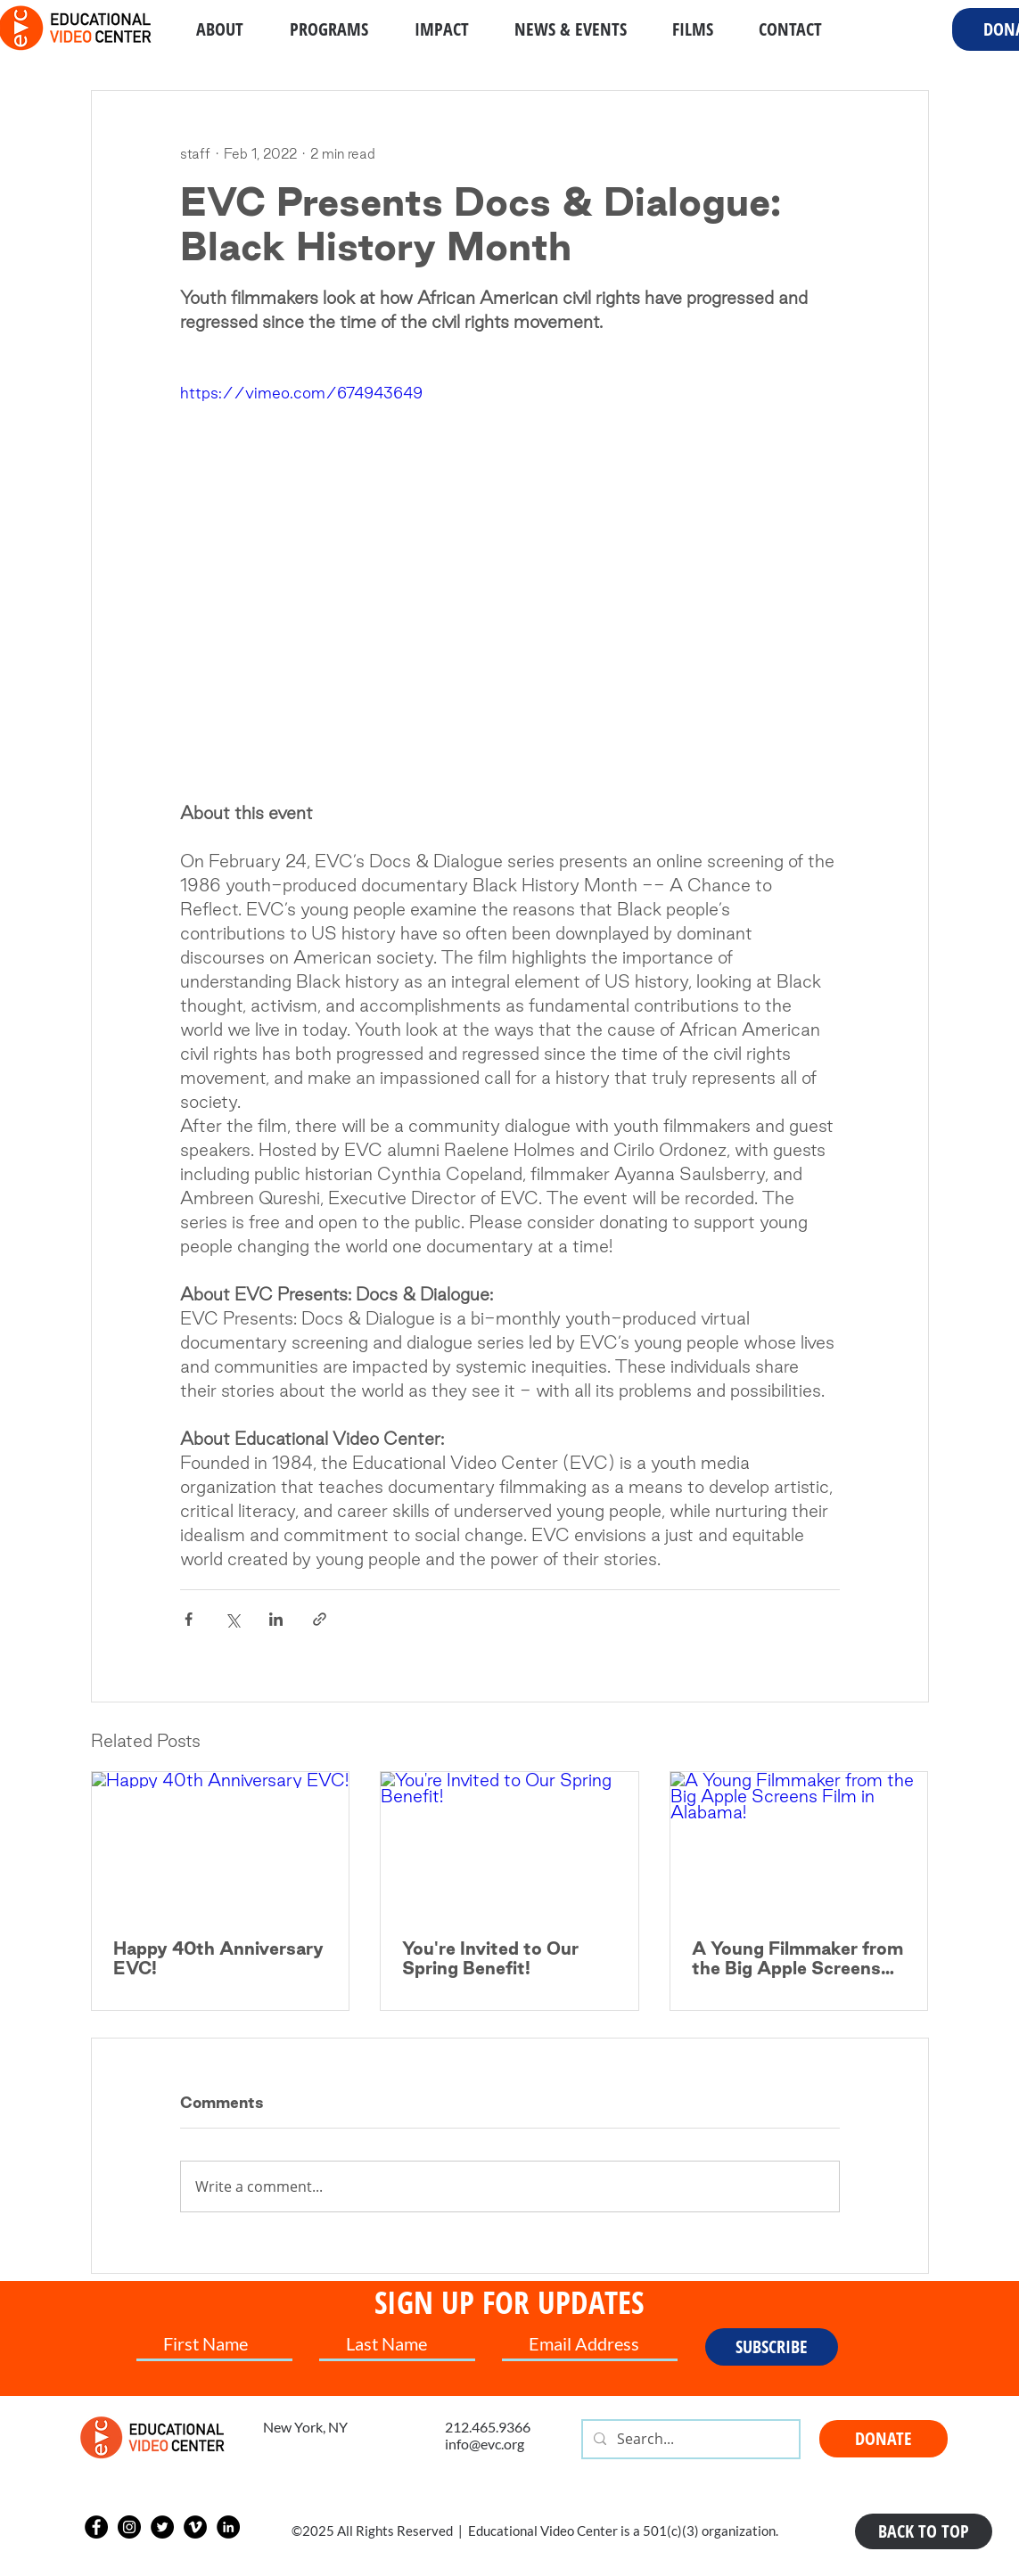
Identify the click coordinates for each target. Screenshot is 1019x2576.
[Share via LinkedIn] (275, 1619)
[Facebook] (96, 2527)
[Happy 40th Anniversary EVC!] (220, 1844)
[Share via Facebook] (188, 1619)
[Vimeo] (195, 2527)
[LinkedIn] (228, 2527)
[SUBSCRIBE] (771, 2347)
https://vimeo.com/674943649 (301, 392)
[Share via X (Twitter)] (232, 1619)
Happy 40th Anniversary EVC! (218, 1958)
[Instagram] (129, 2527)
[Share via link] (319, 1619)
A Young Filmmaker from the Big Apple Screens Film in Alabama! (797, 1958)
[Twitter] (162, 2527)
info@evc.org (484, 2443)
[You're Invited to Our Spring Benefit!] (509, 1844)
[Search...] (689, 2439)
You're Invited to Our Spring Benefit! (490, 1958)
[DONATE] (883, 2438)
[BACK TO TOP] (923, 2531)
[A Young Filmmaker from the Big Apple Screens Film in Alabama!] (799, 1844)
